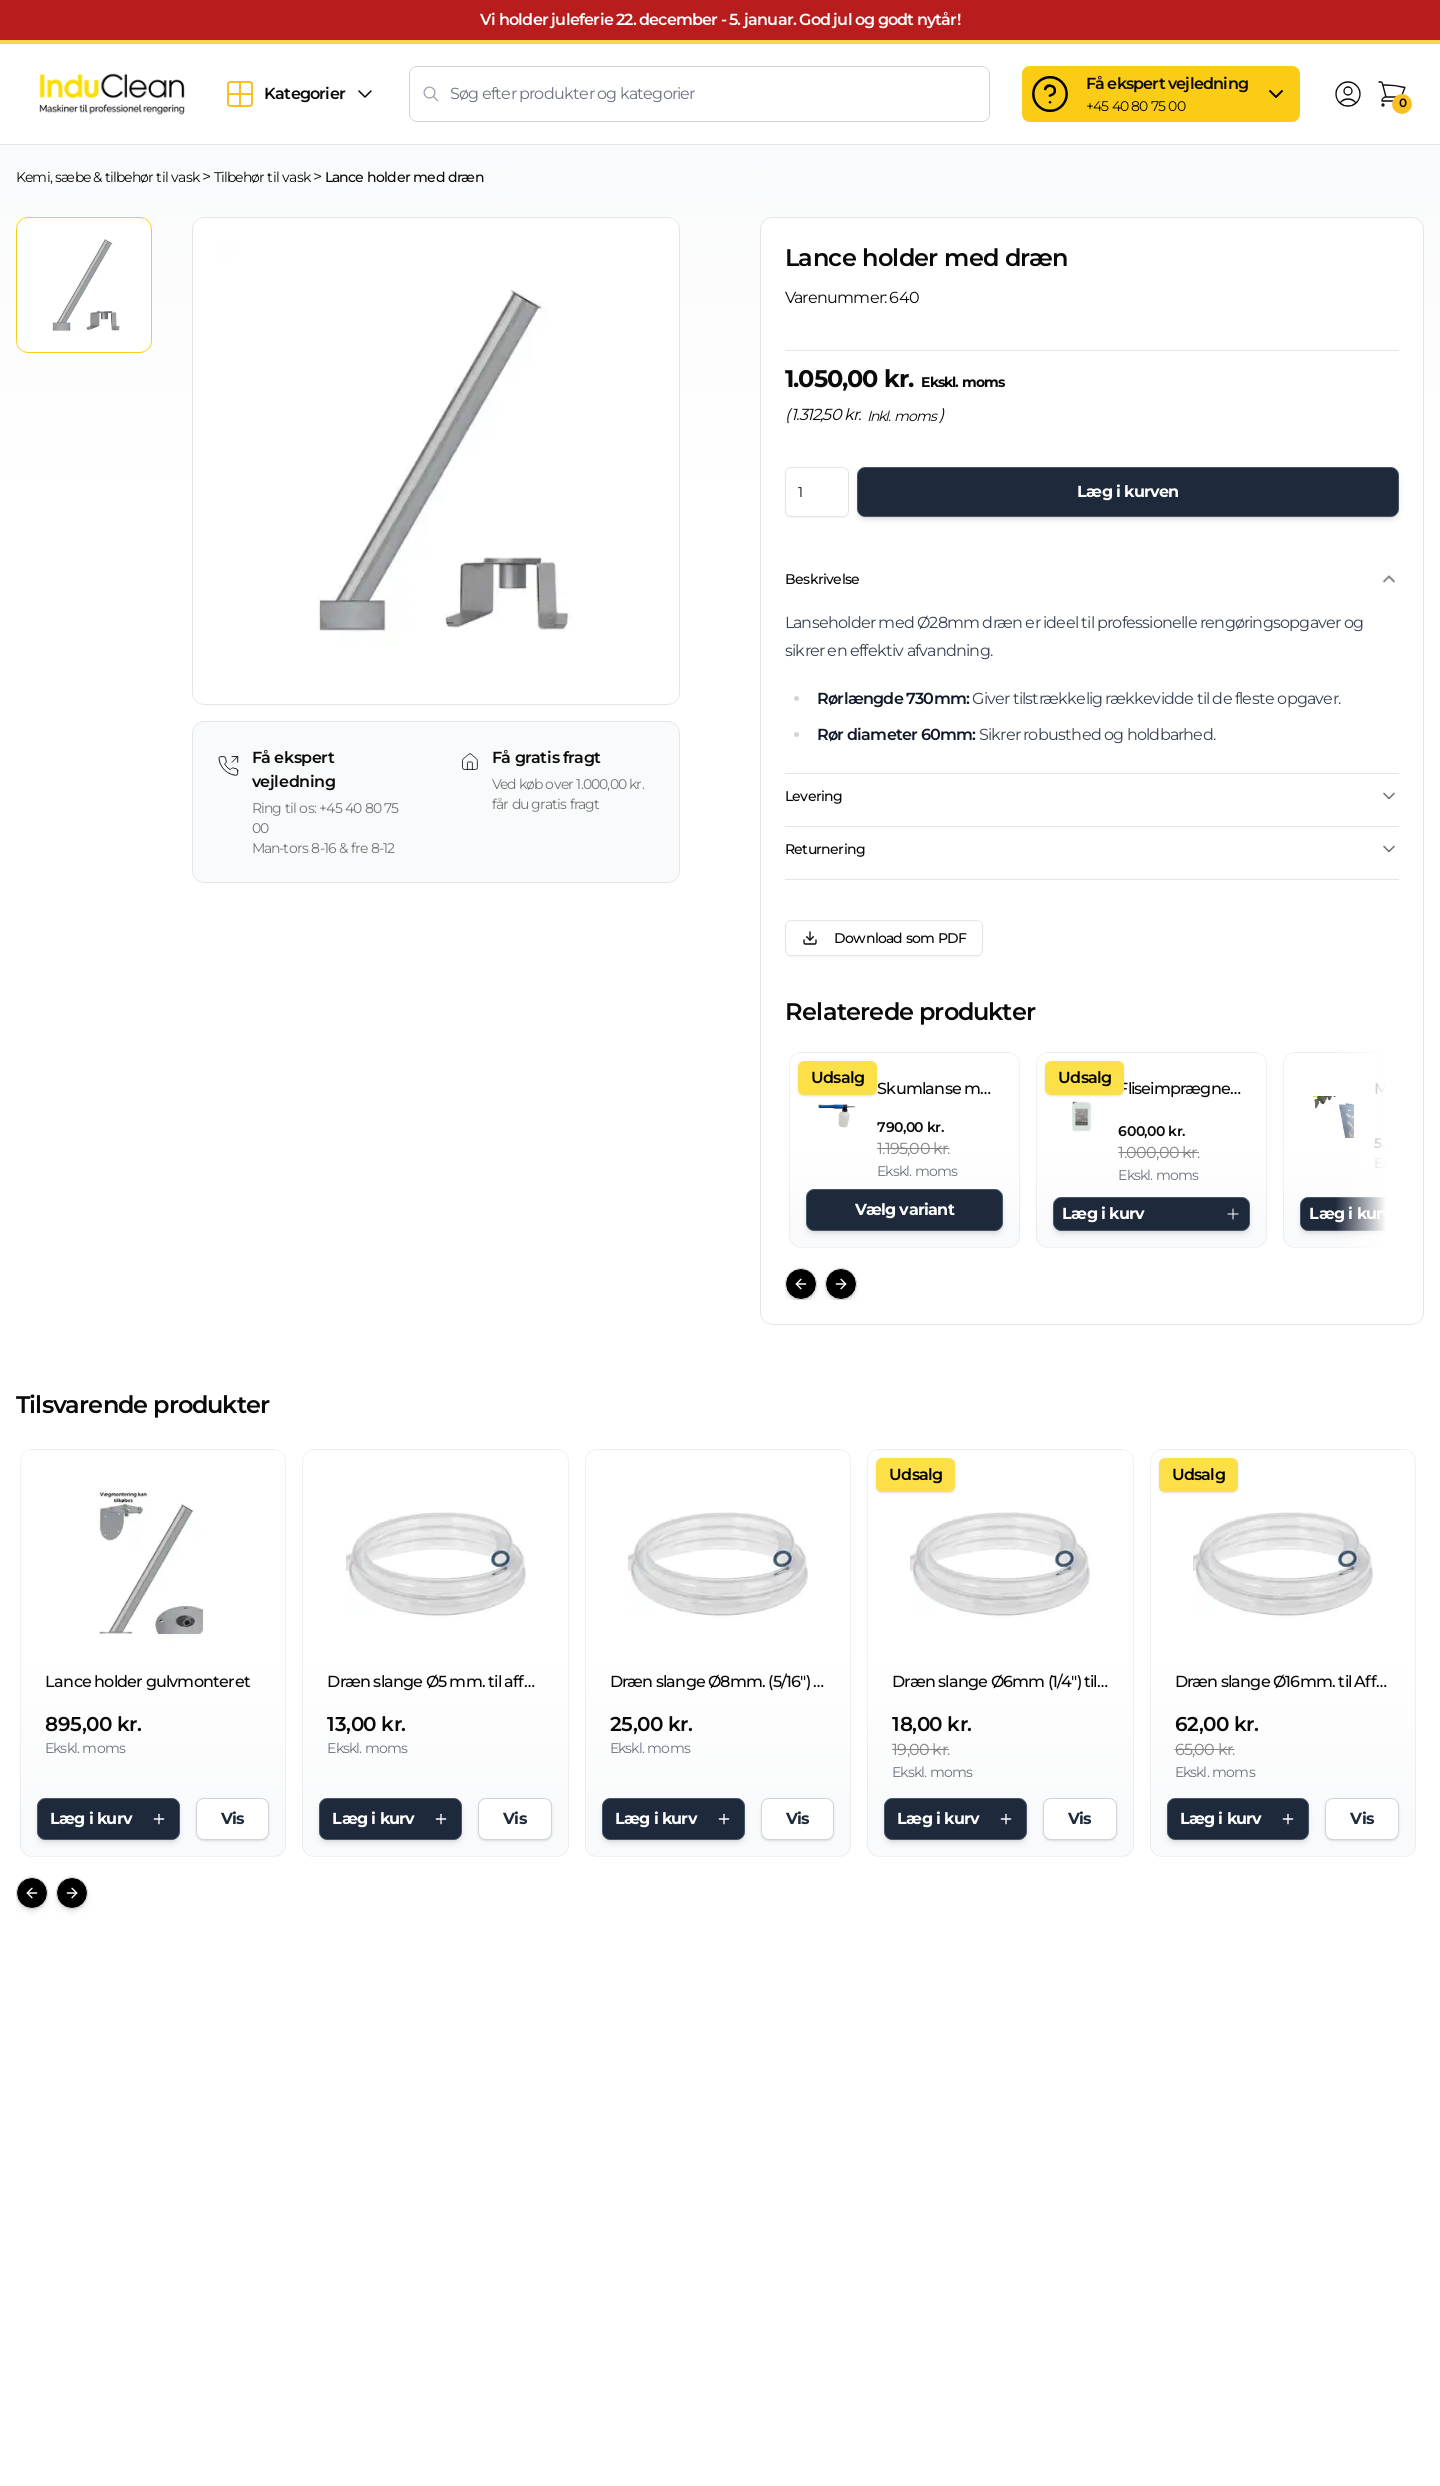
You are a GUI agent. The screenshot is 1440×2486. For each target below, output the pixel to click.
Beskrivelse (1092, 579)
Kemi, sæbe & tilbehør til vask (107, 177)
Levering (1092, 796)
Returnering (1092, 849)
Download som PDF (884, 938)
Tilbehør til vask (262, 177)
